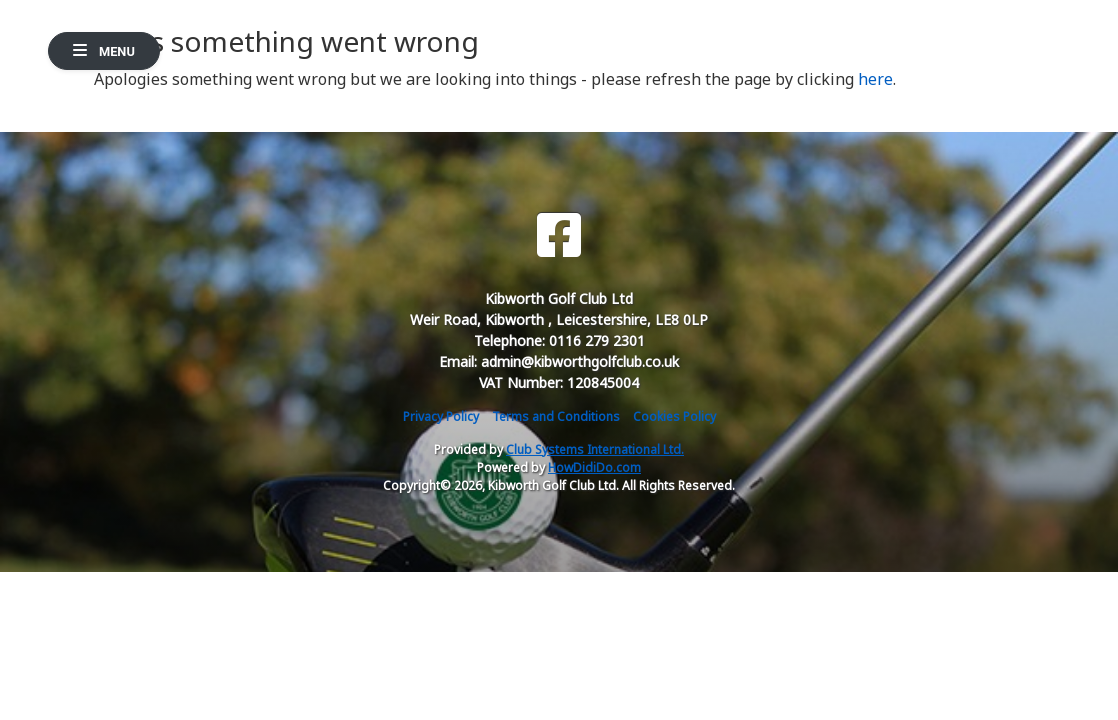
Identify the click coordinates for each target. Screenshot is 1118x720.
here (875, 79)
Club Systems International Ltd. (595, 449)
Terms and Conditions (556, 416)
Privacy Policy (441, 416)
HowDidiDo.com (594, 467)
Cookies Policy (674, 416)
